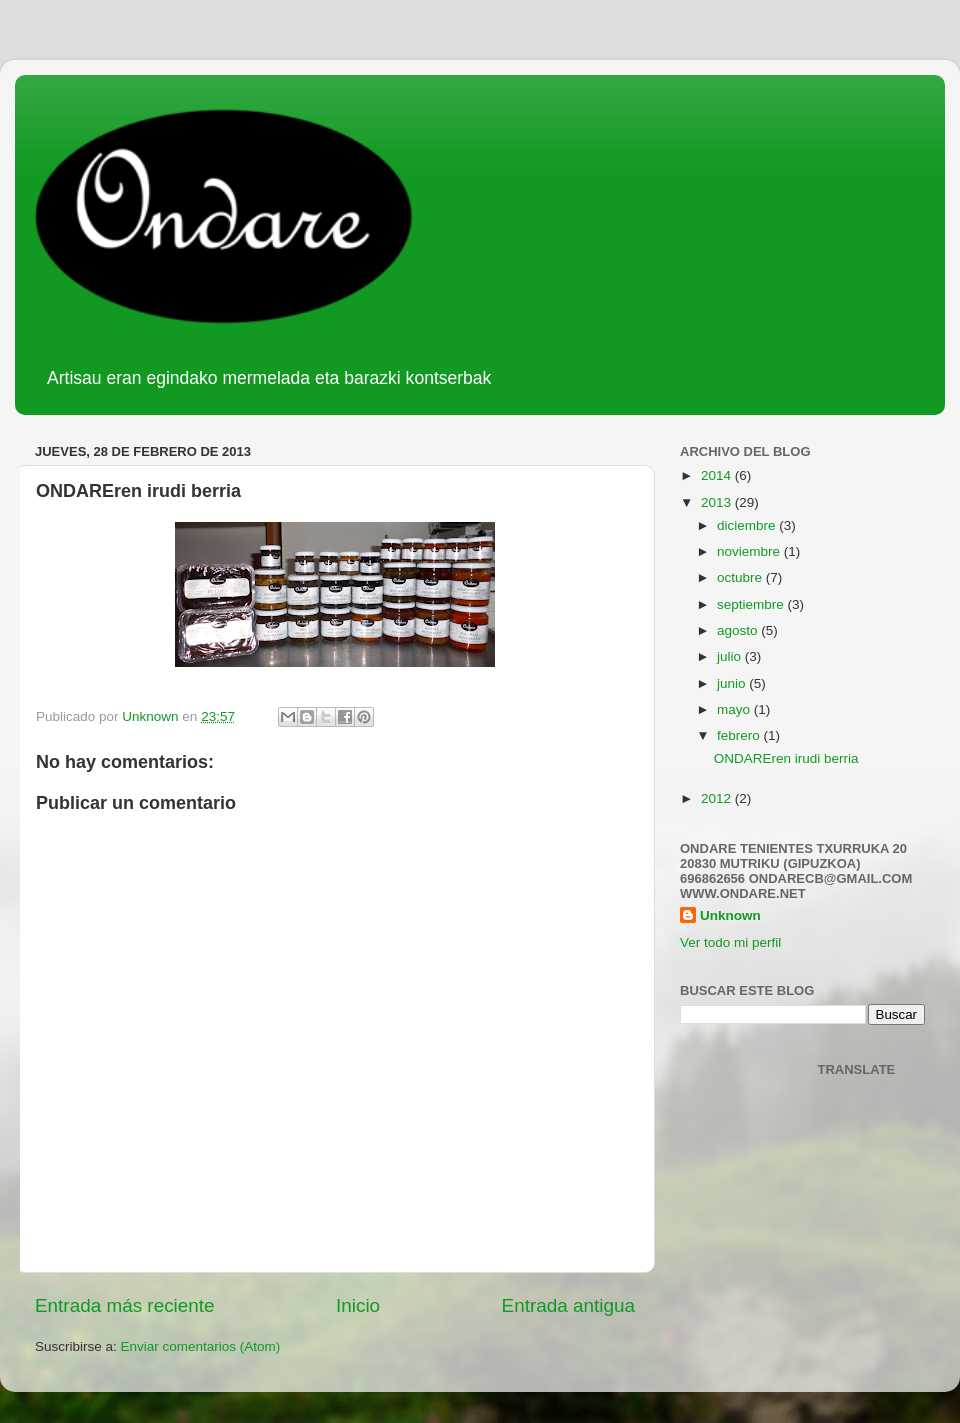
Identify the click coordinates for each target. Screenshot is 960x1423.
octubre (741, 577)
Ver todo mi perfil (730, 942)
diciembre (748, 525)
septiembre (752, 604)
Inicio (358, 1305)
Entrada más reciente (125, 1305)
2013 (718, 502)
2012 (718, 798)
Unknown (730, 915)
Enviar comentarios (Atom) (201, 1346)
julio (731, 656)
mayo (735, 709)
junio (733, 683)
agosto (739, 630)
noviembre (750, 551)
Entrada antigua (568, 1305)
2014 (718, 475)
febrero (740, 735)
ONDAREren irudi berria (786, 758)
